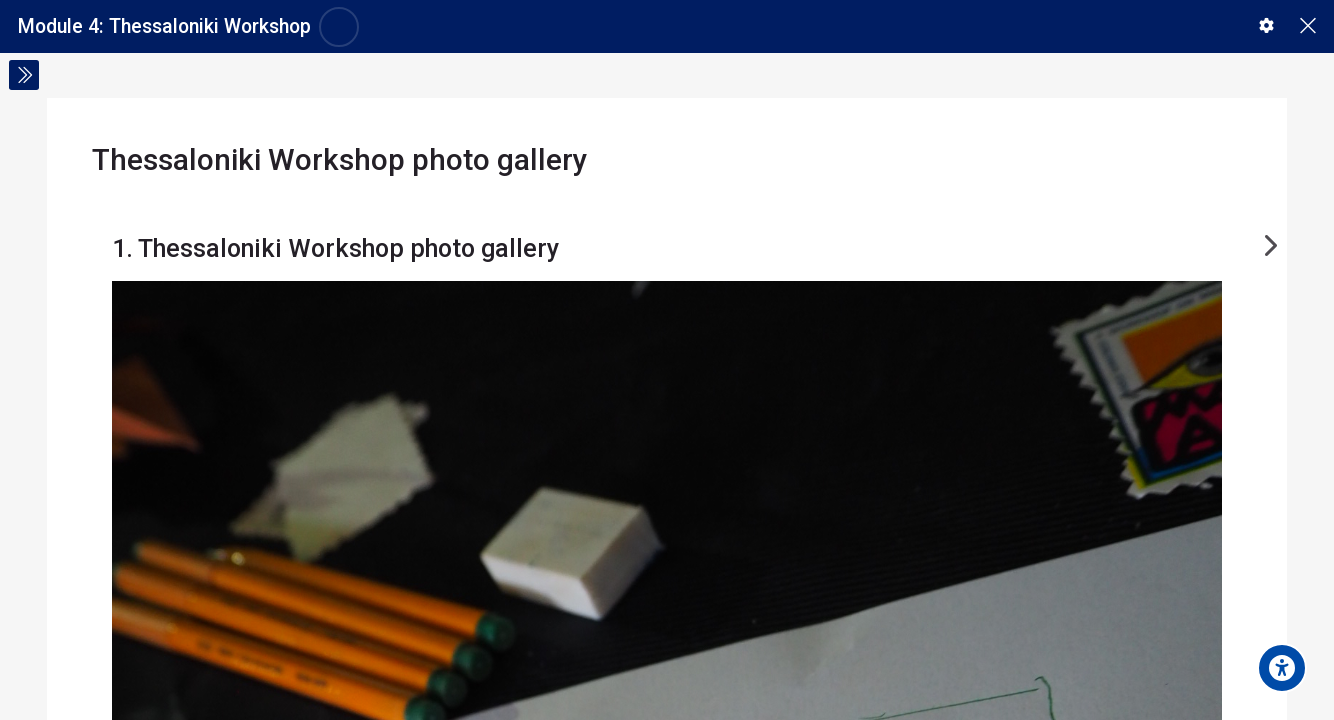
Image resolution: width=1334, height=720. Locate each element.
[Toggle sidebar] (24, 75)
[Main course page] (1307, 26)
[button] (1266, 25)
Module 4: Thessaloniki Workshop (164, 26)
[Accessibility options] (1282, 668)
